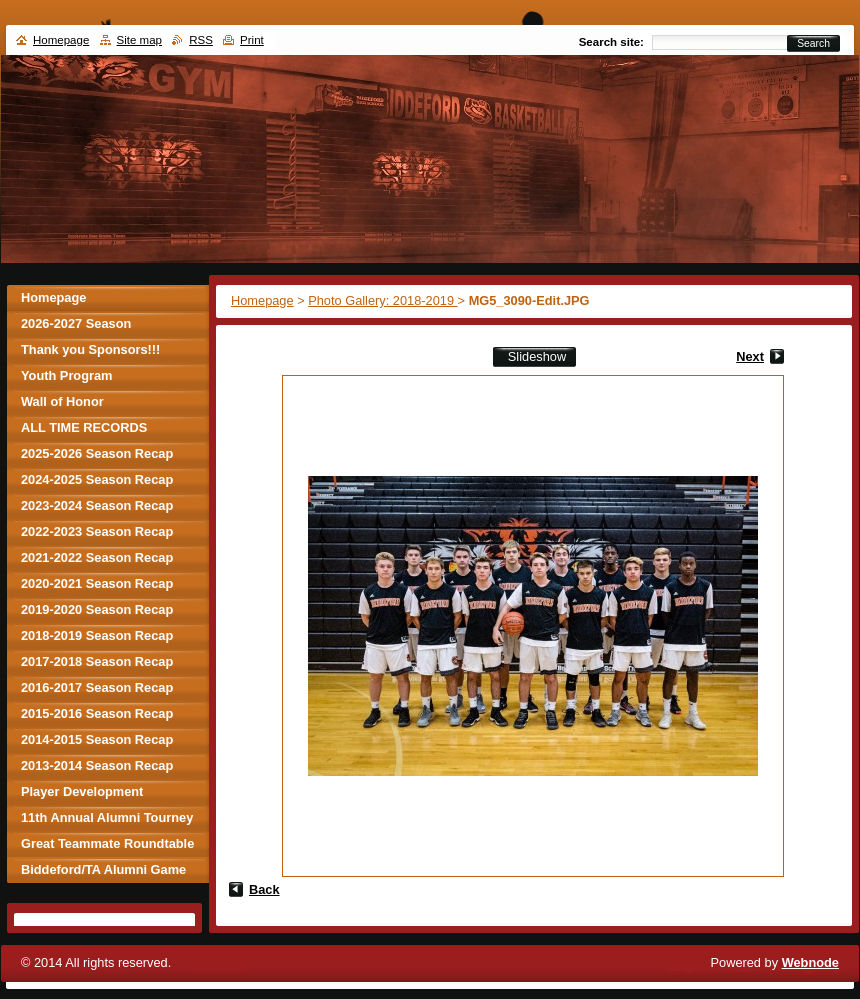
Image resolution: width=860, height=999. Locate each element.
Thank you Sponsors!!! (90, 349)
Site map (139, 40)
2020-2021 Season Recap (97, 583)
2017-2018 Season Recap (97, 661)
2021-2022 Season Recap (97, 557)
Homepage (262, 300)
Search (813, 43)
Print (252, 40)
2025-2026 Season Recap (97, 453)
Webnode (810, 962)
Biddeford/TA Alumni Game (103, 869)
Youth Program (66, 375)
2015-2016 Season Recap (97, 713)
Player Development (82, 791)
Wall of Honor (62, 401)
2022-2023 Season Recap (97, 531)
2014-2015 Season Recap (97, 739)
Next (750, 356)
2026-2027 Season (76, 323)
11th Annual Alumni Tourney (107, 817)
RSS (201, 40)
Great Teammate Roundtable (107, 843)
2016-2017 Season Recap (97, 687)
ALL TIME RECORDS (84, 427)
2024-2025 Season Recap (97, 479)
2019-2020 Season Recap (97, 609)
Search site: (611, 42)
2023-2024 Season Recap (97, 505)
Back (264, 889)
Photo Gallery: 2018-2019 (382, 300)
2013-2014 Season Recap (97, 765)
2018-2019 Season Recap (97, 635)
